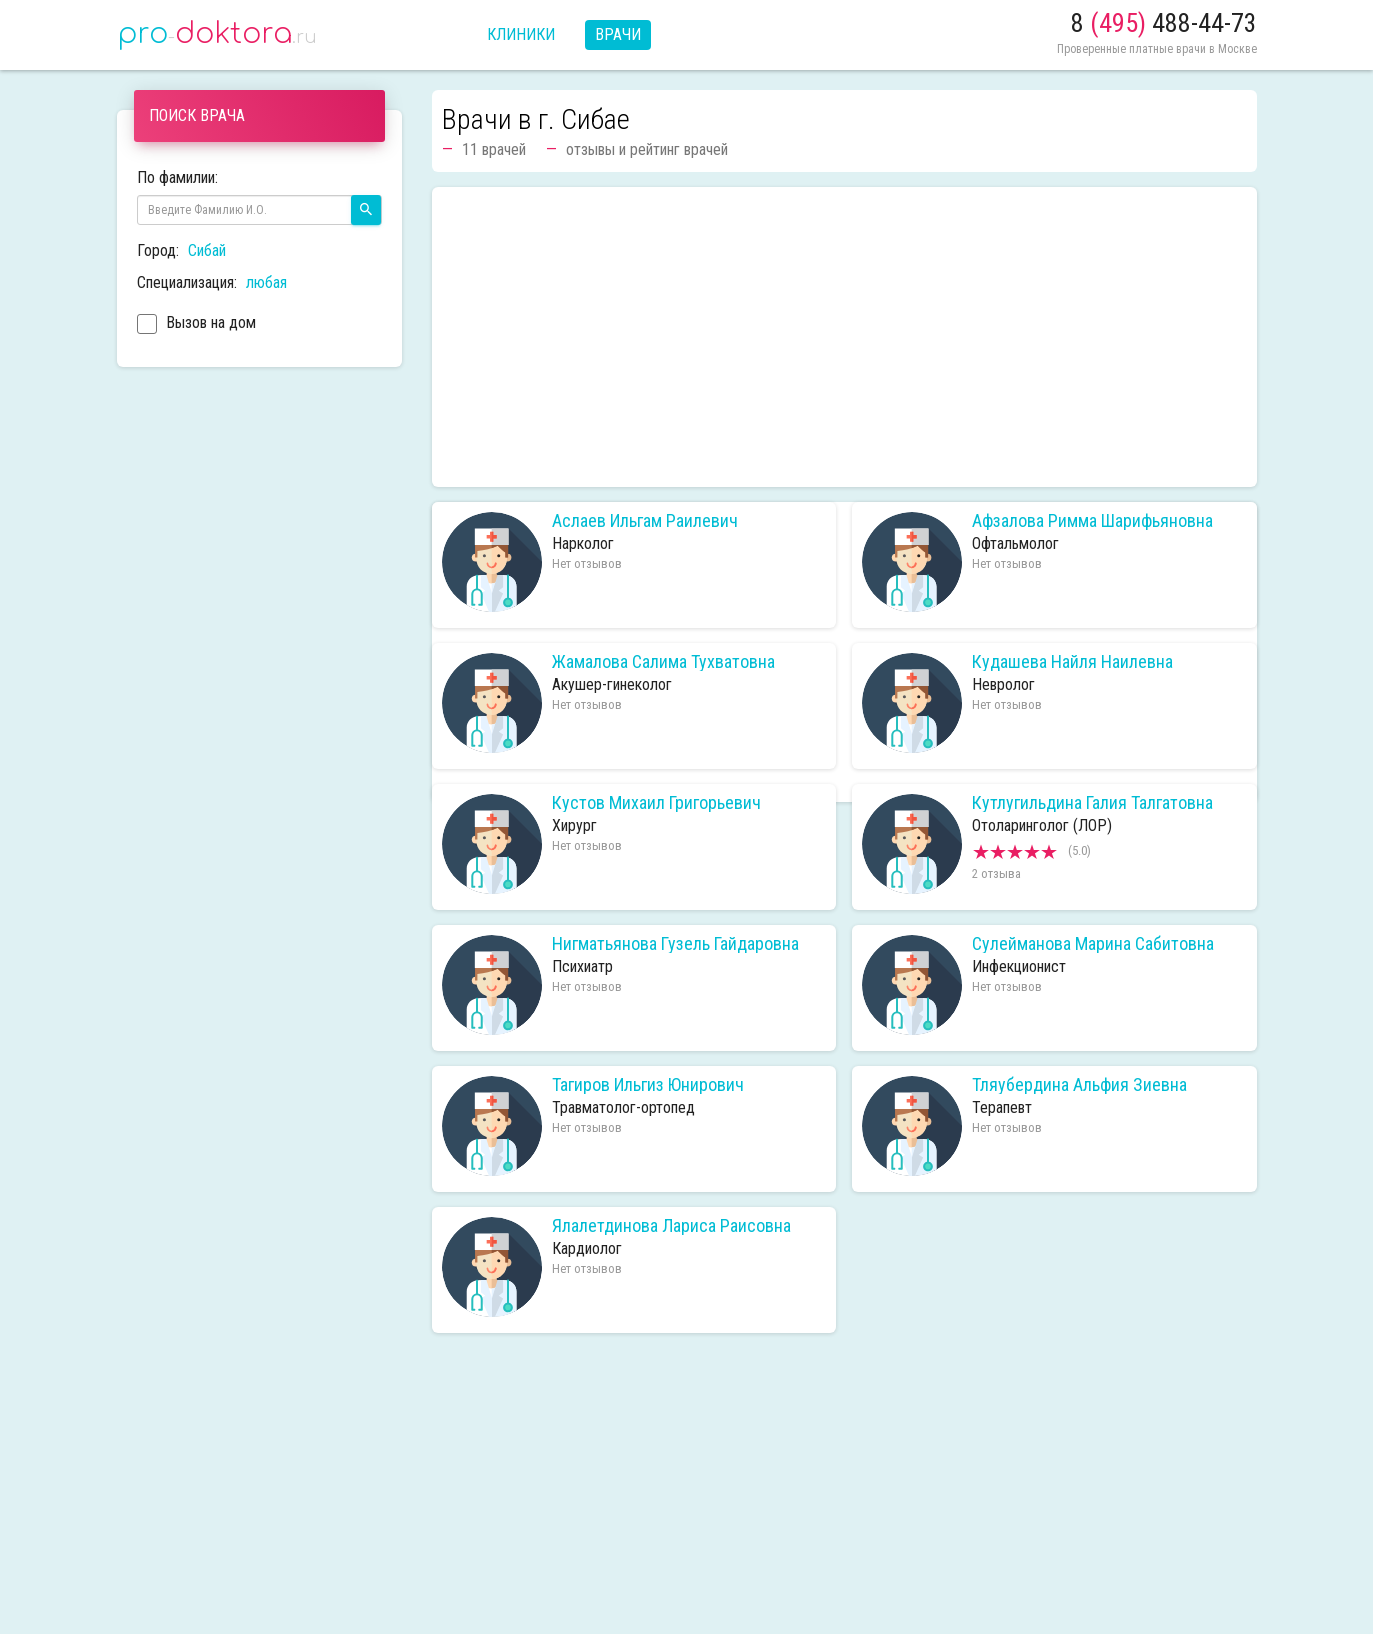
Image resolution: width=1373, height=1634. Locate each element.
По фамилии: (177, 177)
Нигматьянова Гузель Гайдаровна (675, 944)
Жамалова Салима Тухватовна (663, 662)
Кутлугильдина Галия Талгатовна (1092, 803)
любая (266, 282)
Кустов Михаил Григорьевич (656, 803)
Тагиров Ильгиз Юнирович (648, 1085)
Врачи (618, 34)
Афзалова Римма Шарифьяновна (1092, 521)
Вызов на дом (196, 325)
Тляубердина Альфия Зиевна (1079, 1085)
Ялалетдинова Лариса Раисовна (671, 1226)
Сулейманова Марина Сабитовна (1093, 944)
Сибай (207, 250)
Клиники (521, 34)
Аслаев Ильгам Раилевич (645, 521)
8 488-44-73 (1164, 23)
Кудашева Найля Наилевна (1072, 662)
